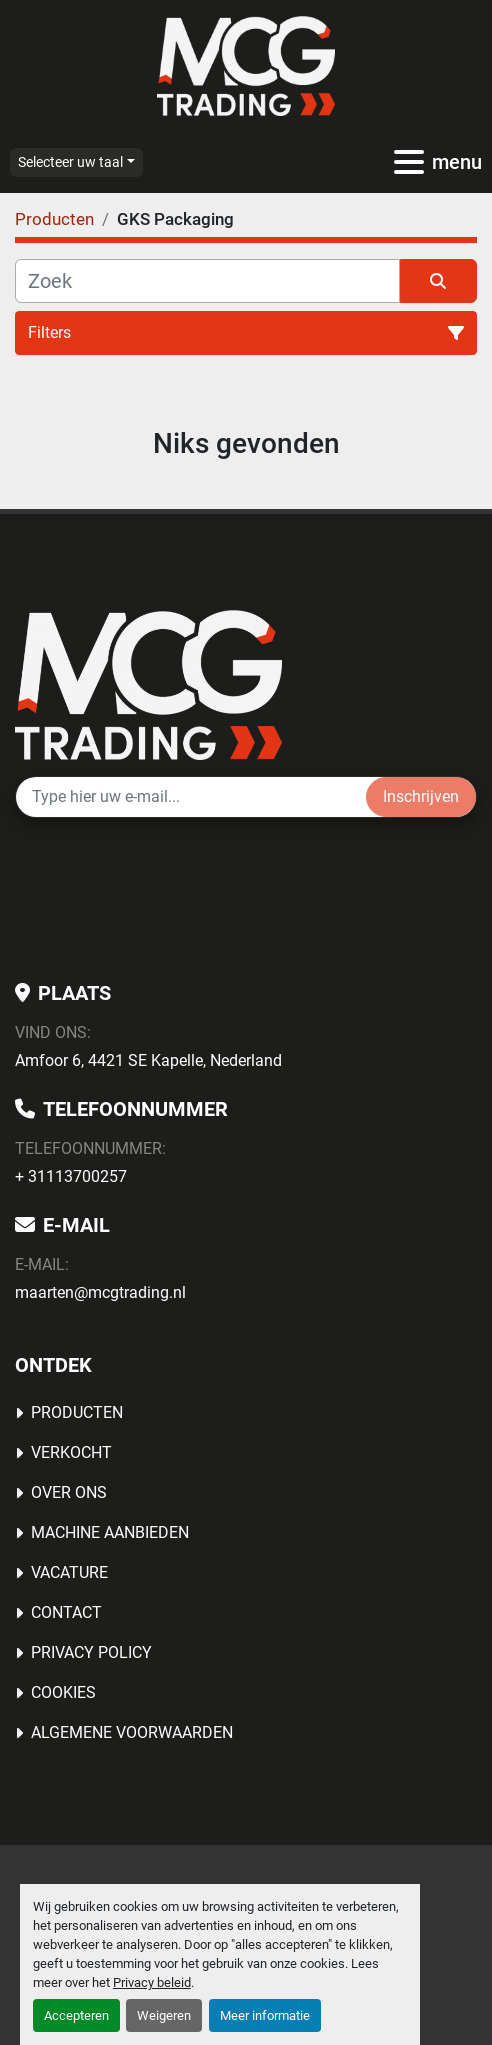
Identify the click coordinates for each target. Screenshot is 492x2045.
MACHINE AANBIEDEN (110, 1532)
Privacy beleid (152, 1982)
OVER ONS (69, 1492)
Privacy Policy (91, 1652)
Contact (66, 1612)
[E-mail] (191, 797)
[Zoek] (207, 281)
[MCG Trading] (148, 683)
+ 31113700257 (71, 1176)
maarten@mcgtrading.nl (100, 1292)
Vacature (69, 1572)
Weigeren (164, 2015)
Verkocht (71, 1452)
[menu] (409, 162)
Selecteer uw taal (70, 162)
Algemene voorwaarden (132, 1732)
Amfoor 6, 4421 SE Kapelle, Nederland (148, 1060)
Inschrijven (421, 796)
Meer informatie (265, 2015)
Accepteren (76, 2015)
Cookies (63, 1692)
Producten (77, 1412)
